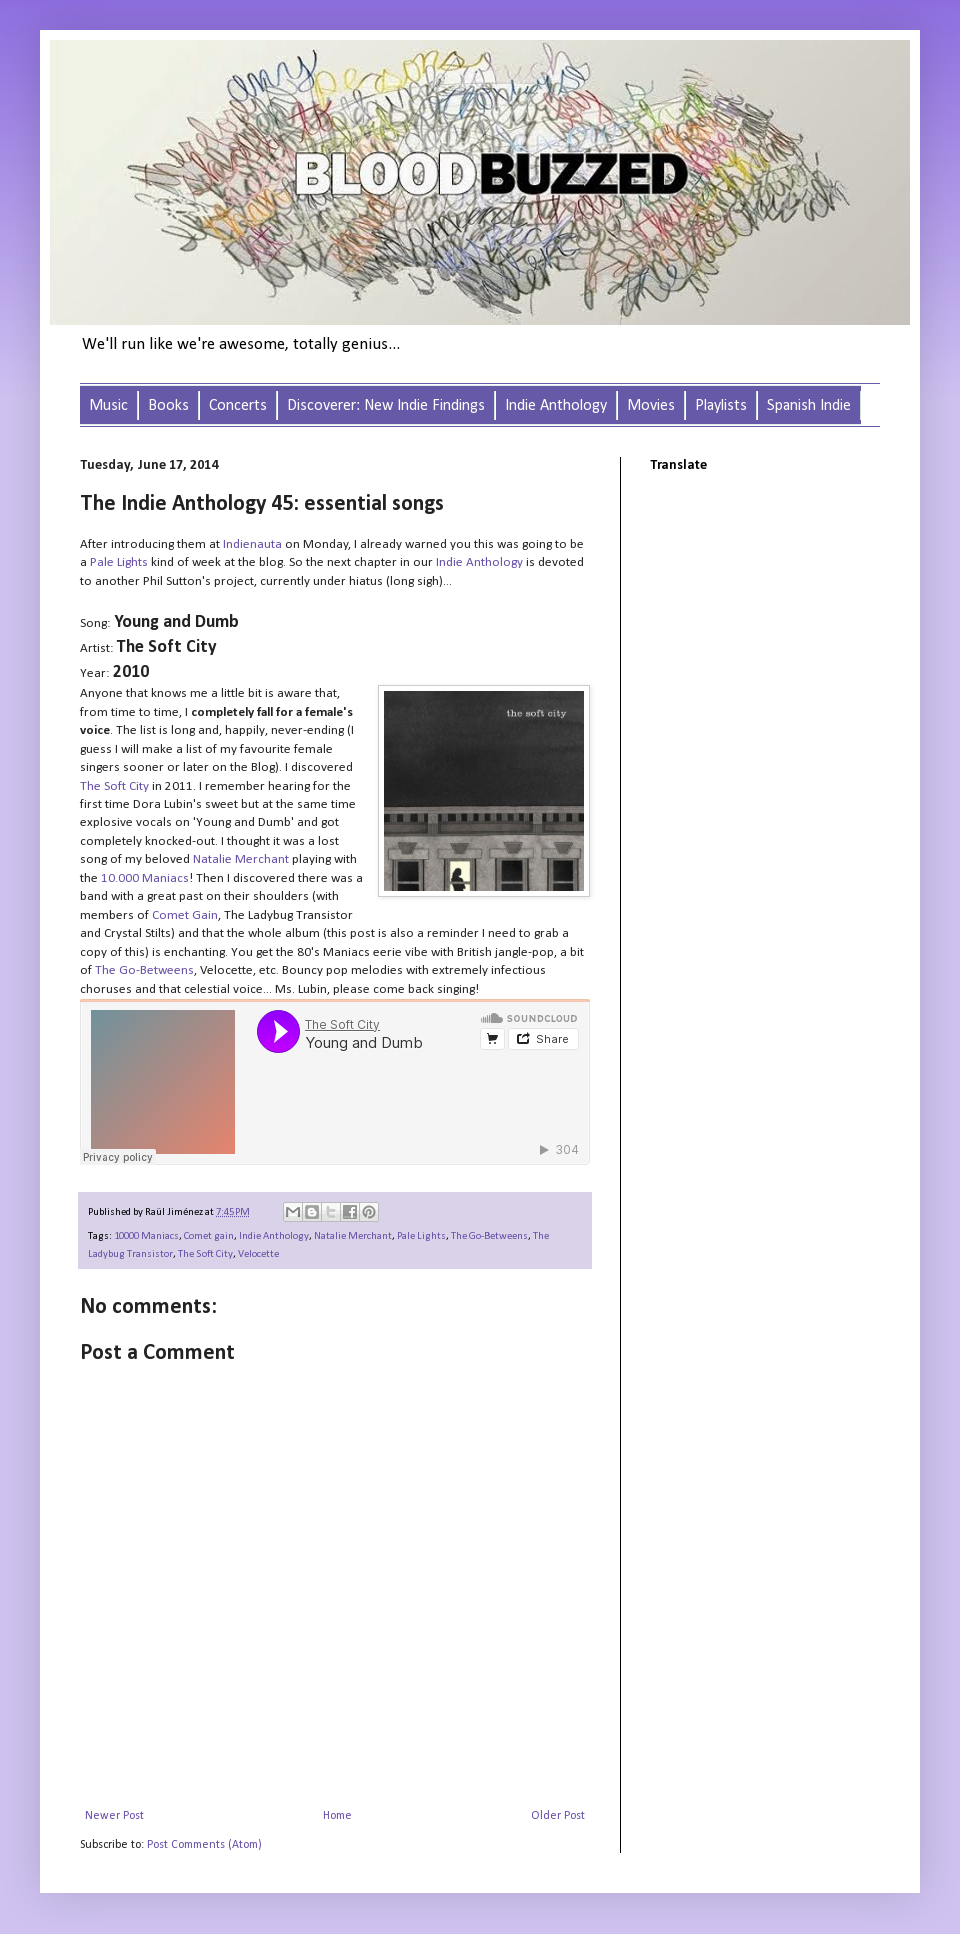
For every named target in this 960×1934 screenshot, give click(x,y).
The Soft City (205, 1254)
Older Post (558, 1816)
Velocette (258, 1254)
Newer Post (114, 1816)
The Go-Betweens (489, 1236)
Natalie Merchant (353, 1236)
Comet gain (209, 1236)
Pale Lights (119, 562)
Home (337, 1816)
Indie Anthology (274, 1236)
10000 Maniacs (146, 1236)
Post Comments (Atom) (204, 1845)
